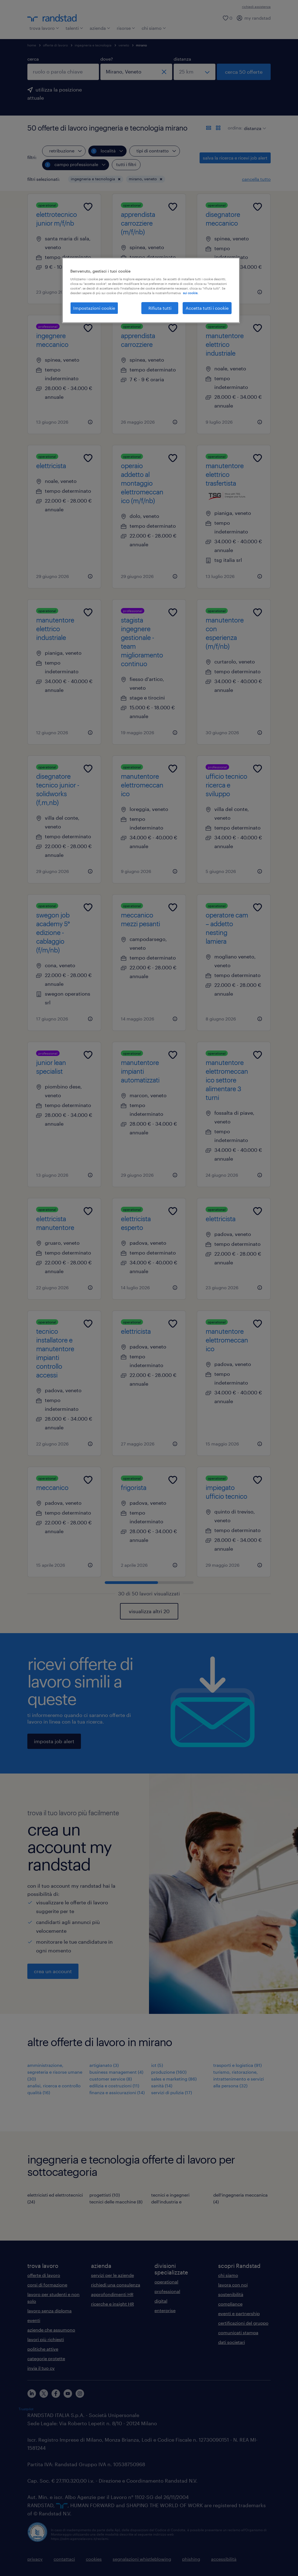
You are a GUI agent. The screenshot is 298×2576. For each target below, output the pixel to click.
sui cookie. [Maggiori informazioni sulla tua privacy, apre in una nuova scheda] (190, 293)
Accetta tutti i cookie (207, 308)
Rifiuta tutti (159, 308)
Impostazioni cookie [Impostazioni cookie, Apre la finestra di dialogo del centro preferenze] (94, 308)
